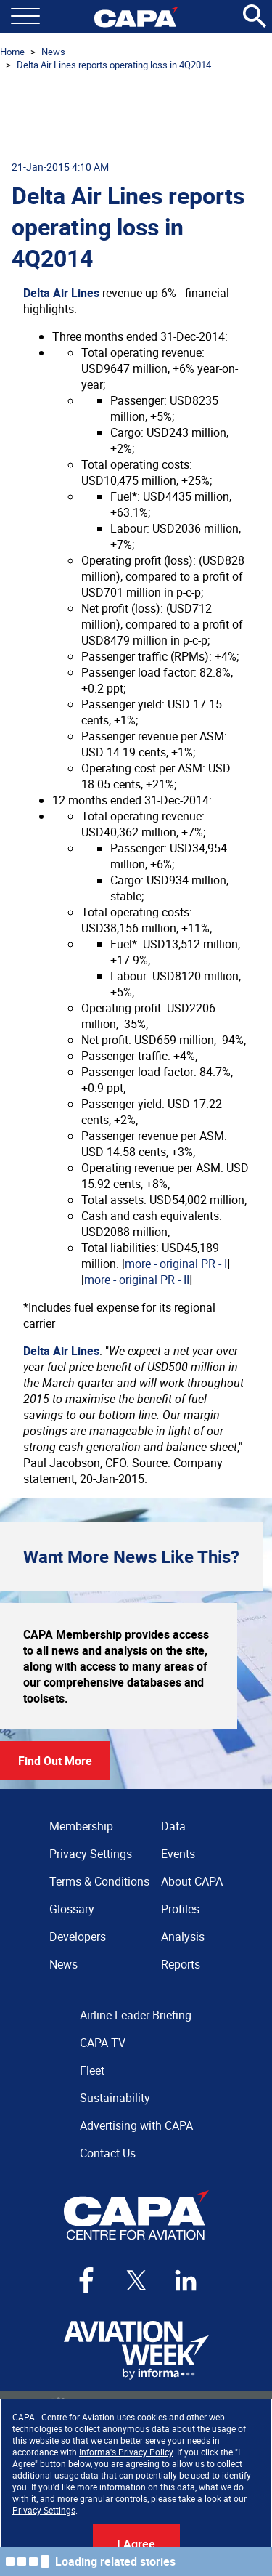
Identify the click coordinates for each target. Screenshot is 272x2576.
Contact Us (108, 2153)
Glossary (71, 1909)
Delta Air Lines (61, 293)
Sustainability (115, 2098)
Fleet (92, 2070)
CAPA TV (102, 2043)
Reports (180, 1964)
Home (12, 51)
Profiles (180, 1909)
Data (173, 1826)
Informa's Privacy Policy (126, 2452)
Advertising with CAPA (136, 2125)
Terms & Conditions (99, 1881)
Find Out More (55, 1761)
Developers (77, 1937)
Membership (81, 1826)
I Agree (136, 2544)
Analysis (183, 1937)
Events (178, 1854)
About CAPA (192, 1881)
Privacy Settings (43, 2510)
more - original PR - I (176, 1264)
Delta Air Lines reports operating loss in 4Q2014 (114, 64)
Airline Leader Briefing (135, 2015)
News (53, 51)
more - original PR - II (136, 1280)
